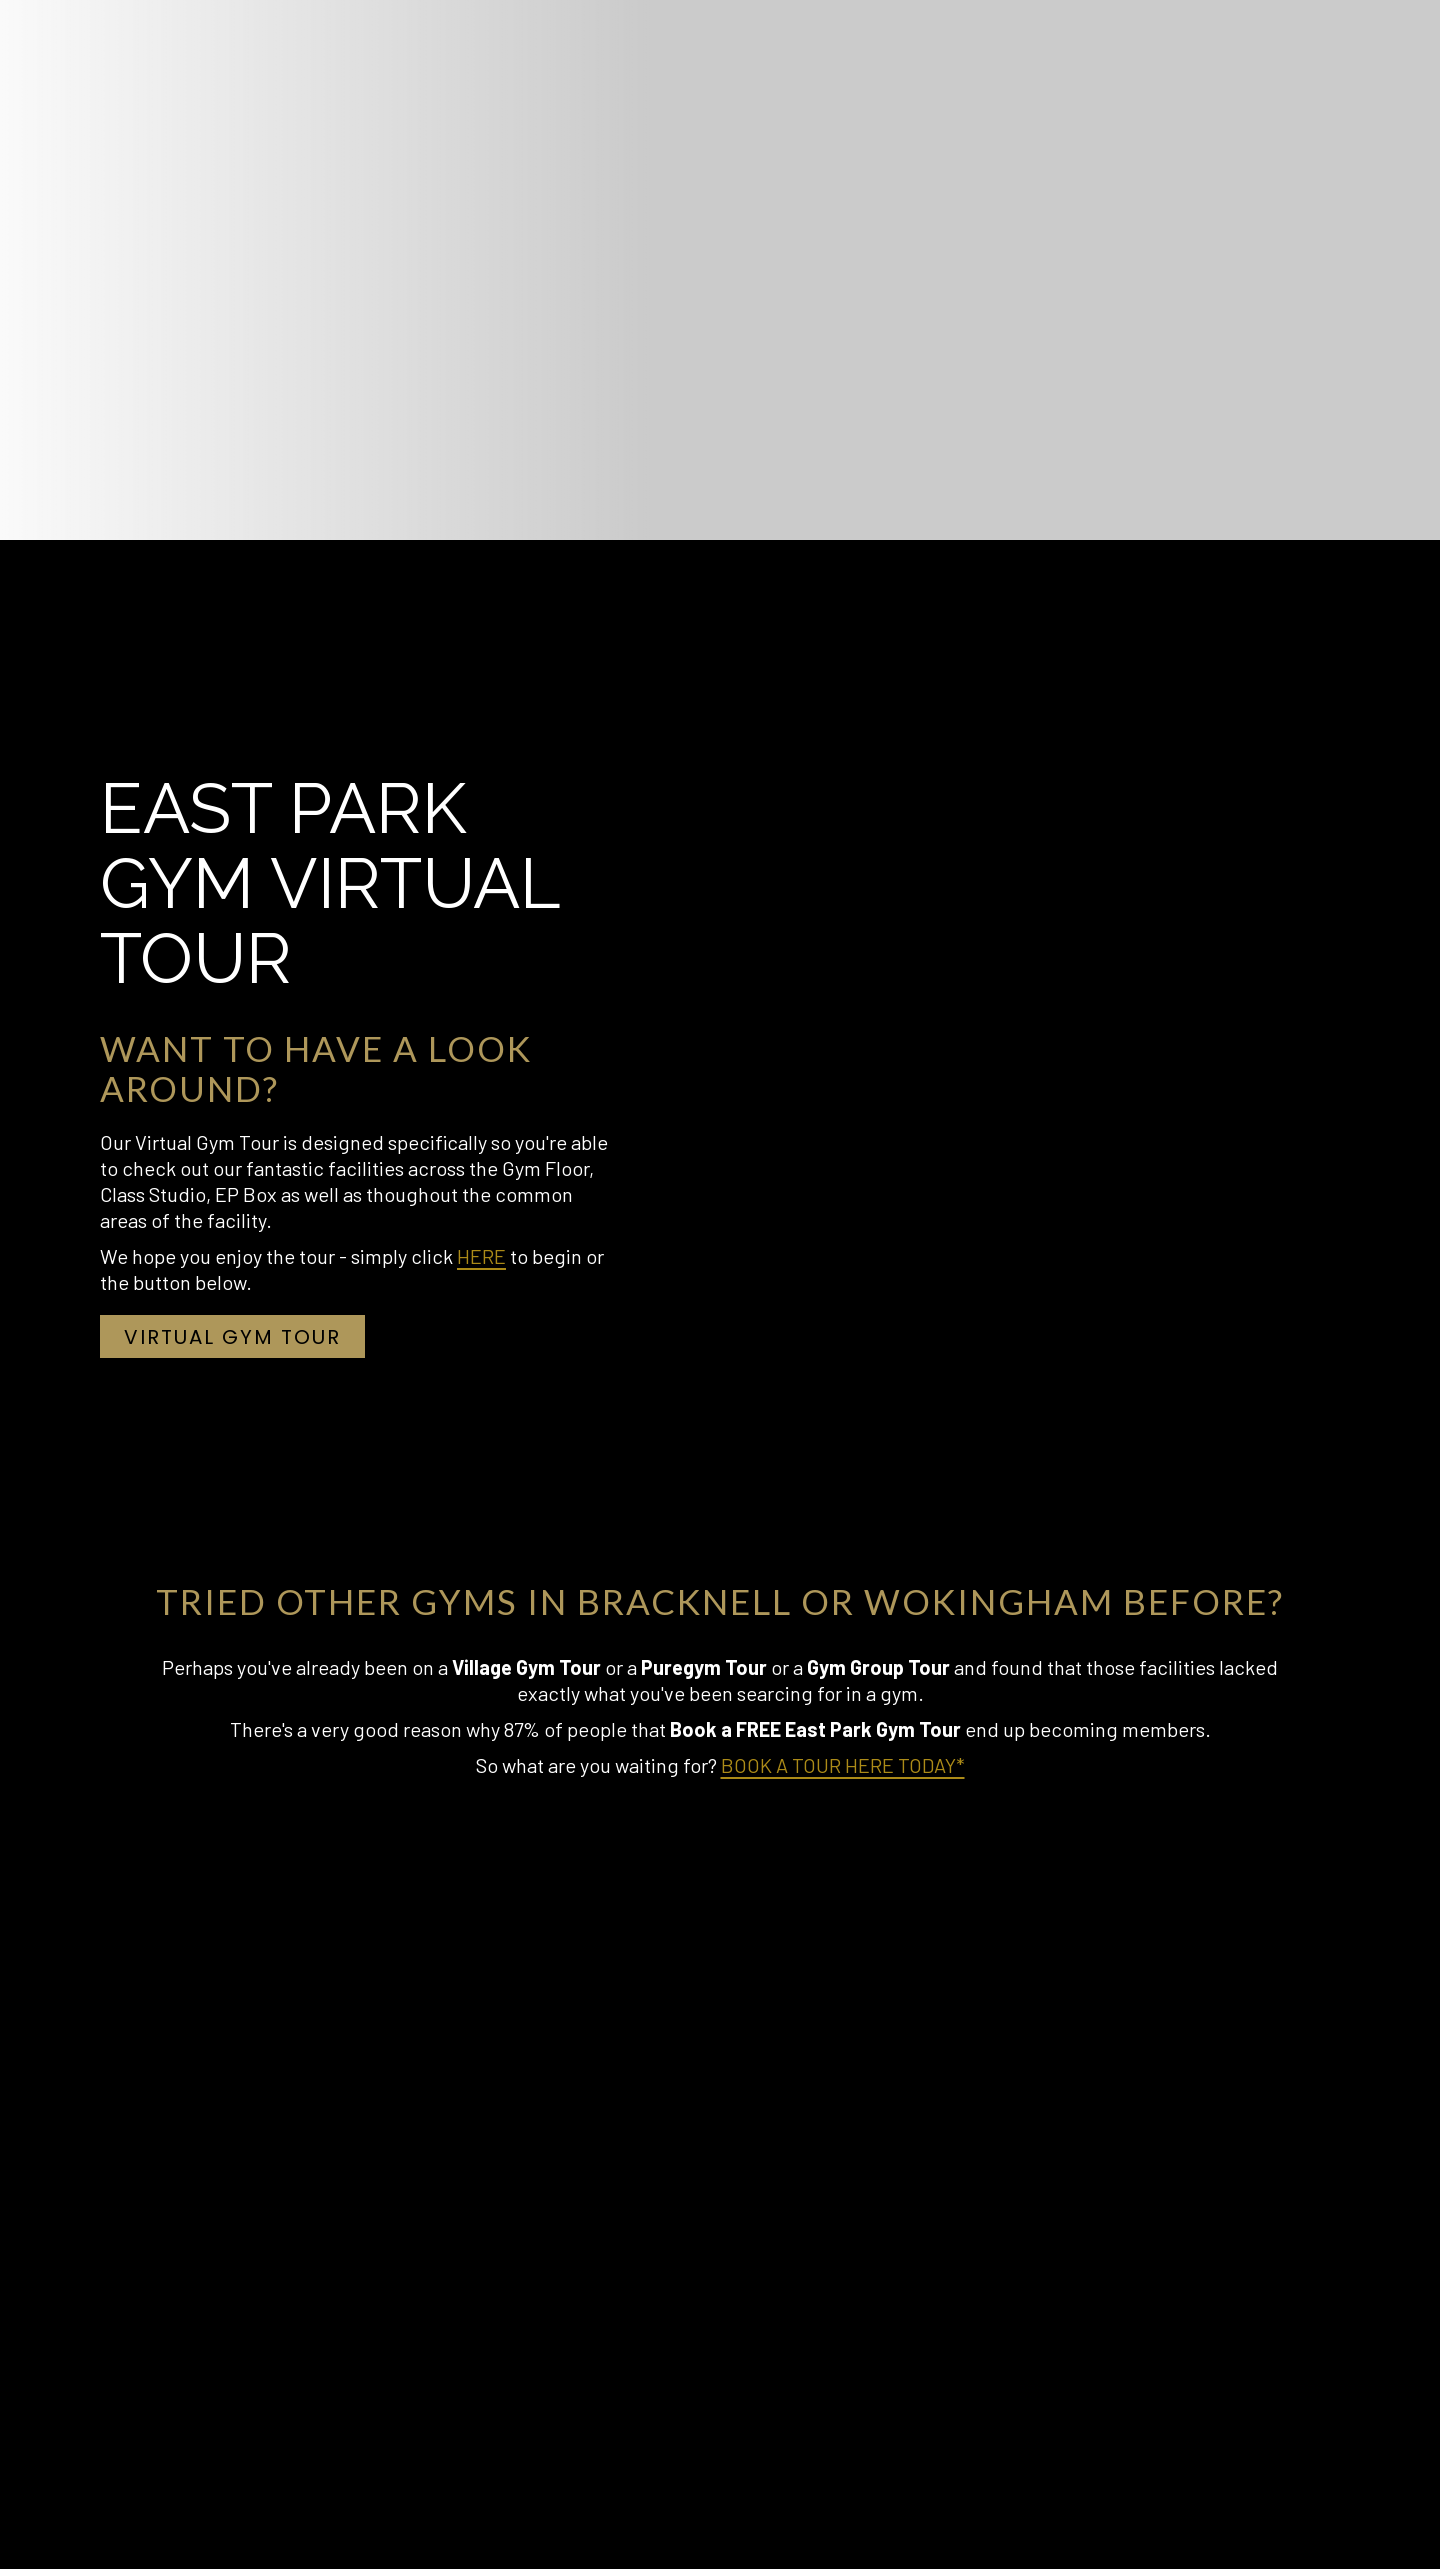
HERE (481, 1256)
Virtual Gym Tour (244, 1340)
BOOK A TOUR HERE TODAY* (843, 1765)
